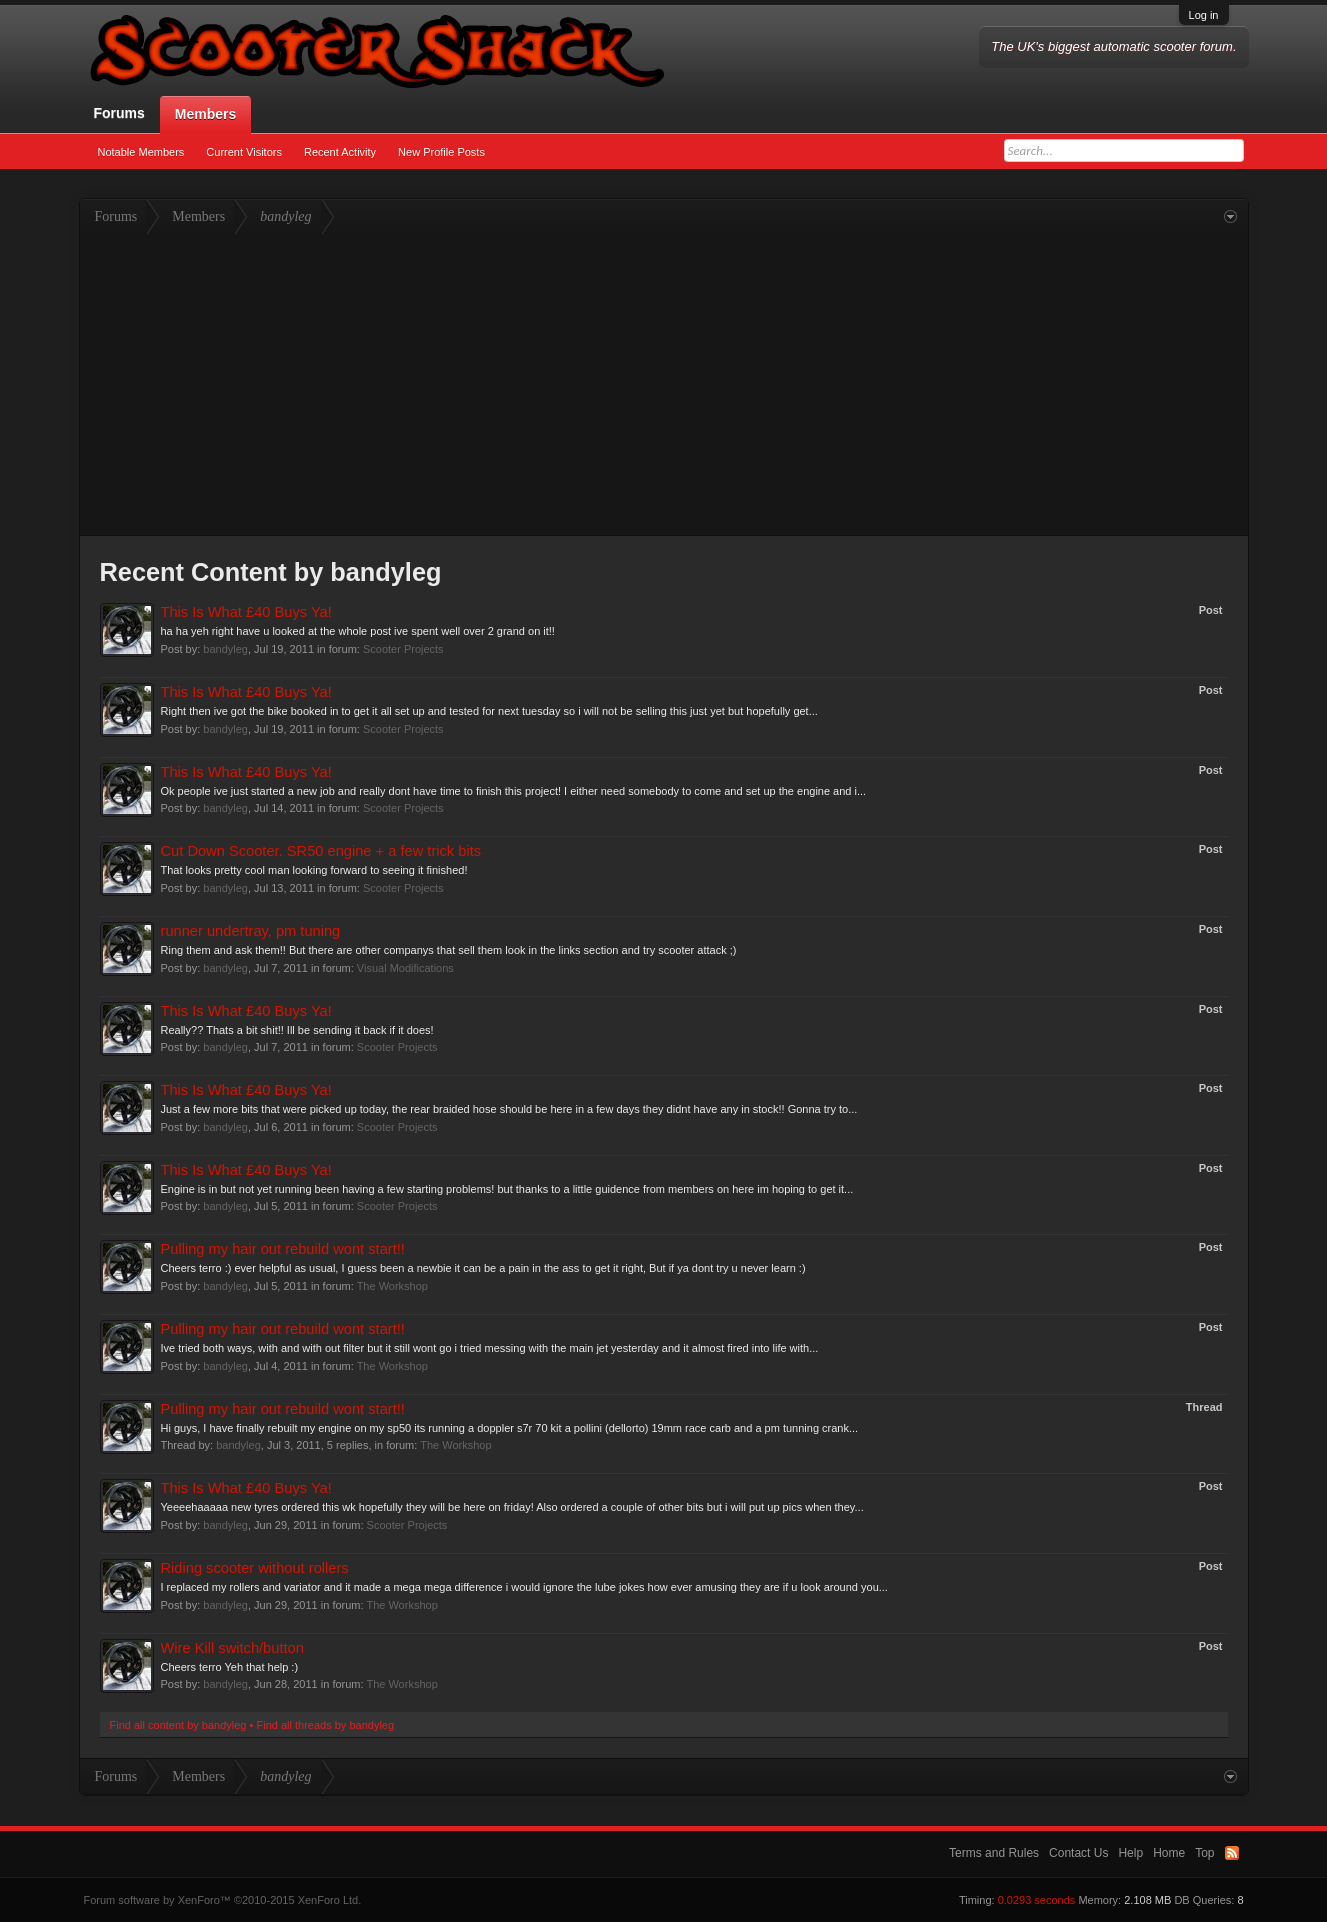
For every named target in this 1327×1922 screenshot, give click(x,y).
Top (1204, 1853)
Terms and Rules (994, 1853)
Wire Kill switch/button (232, 1648)
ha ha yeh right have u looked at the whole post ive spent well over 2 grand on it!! (358, 631)
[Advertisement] (664, 385)
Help (1130, 1853)
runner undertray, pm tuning (251, 931)
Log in (1204, 15)
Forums (119, 113)
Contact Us (1078, 1853)
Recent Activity (340, 152)
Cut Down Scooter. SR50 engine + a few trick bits (321, 851)
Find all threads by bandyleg (325, 1725)
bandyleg (225, 649)
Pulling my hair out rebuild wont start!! (283, 1249)
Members (205, 114)
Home (1169, 1853)
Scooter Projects (403, 649)
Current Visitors (244, 152)
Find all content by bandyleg (178, 1725)
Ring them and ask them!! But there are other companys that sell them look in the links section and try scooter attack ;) (449, 950)
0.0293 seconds (1037, 1900)
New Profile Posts (441, 152)
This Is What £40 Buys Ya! (246, 612)
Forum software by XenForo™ (223, 1900)
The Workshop (392, 1286)
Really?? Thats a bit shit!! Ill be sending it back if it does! (297, 1030)
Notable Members (141, 152)
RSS (1232, 1853)
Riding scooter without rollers (255, 1568)
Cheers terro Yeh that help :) (230, 1667)
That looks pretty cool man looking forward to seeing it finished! (314, 870)
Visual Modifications (405, 968)
